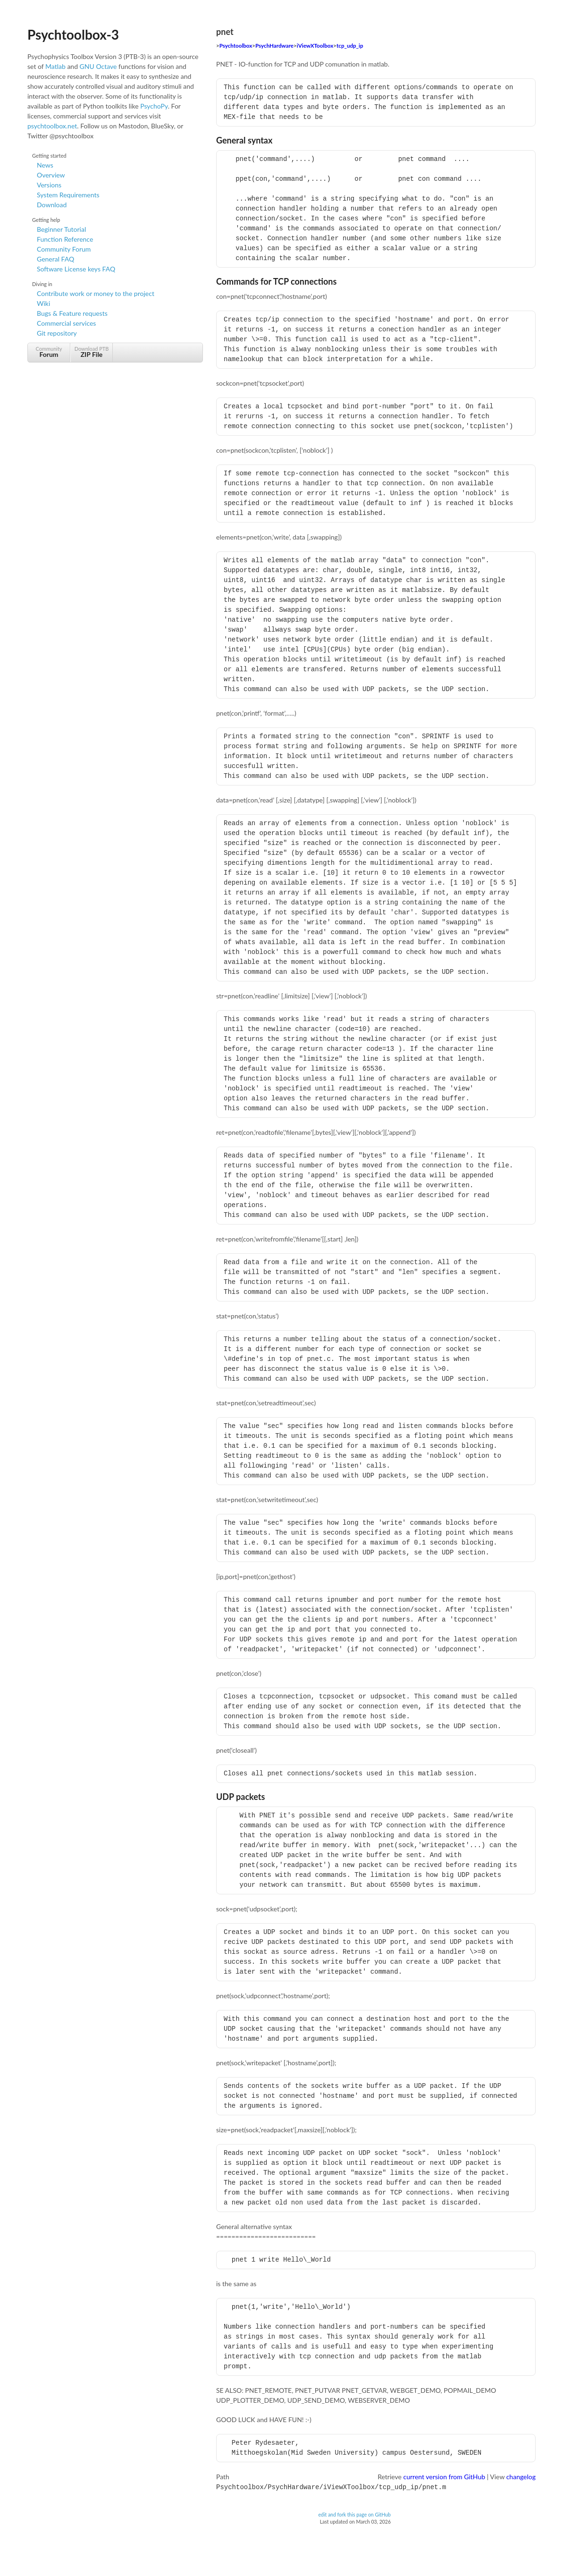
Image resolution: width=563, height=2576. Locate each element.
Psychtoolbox (235, 45)
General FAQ (55, 259)
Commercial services (66, 323)
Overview (51, 175)
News (45, 165)
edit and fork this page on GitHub (354, 2514)
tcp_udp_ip (349, 45)
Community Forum (64, 249)
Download (52, 205)
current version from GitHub (444, 2477)
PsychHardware (274, 45)
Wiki (43, 303)
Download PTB (91, 352)
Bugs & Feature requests (72, 313)
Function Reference (65, 239)
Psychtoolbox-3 (73, 34)
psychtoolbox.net (52, 126)
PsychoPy (154, 106)
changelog (521, 2477)
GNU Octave (98, 66)
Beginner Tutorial (61, 229)
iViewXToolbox (315, 45)
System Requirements (68, 195)
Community (49, 352)
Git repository (57, 333)
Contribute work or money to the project (95, 293)
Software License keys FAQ (76, 269)
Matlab (55, 66)
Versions (49, 185)
